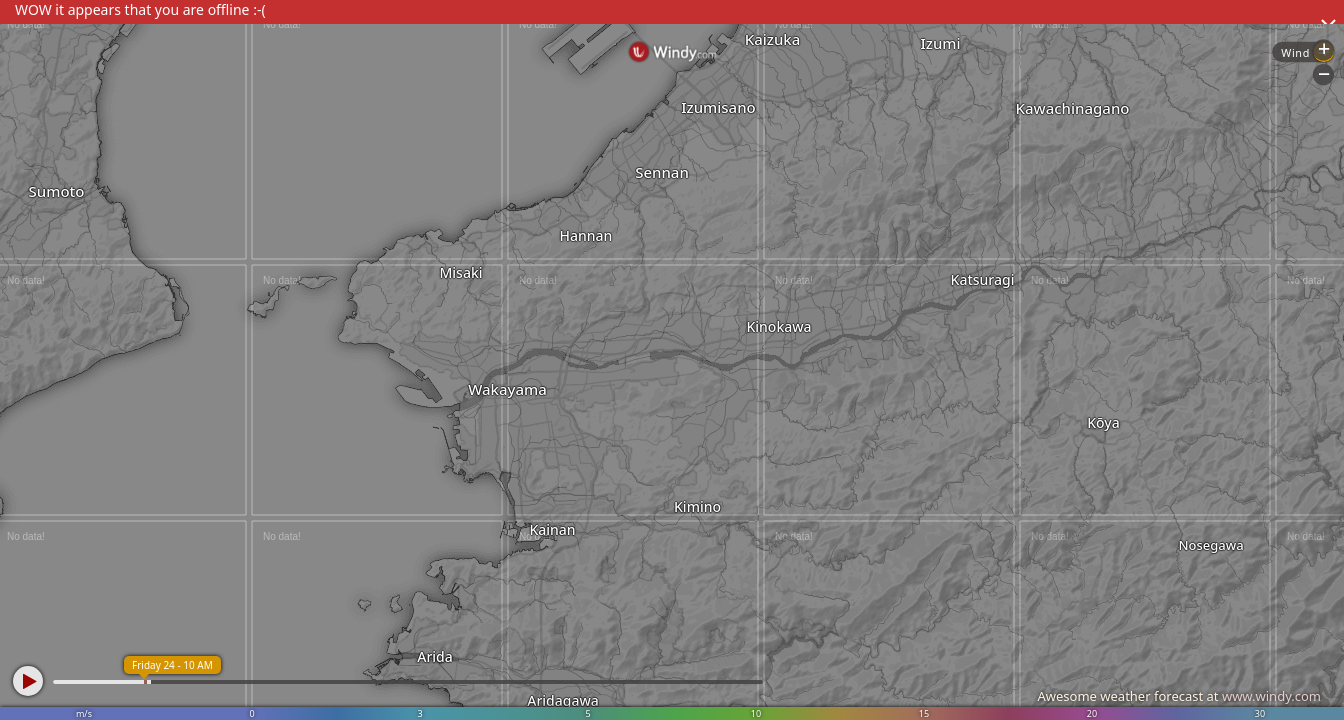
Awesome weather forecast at (1179, 696)
